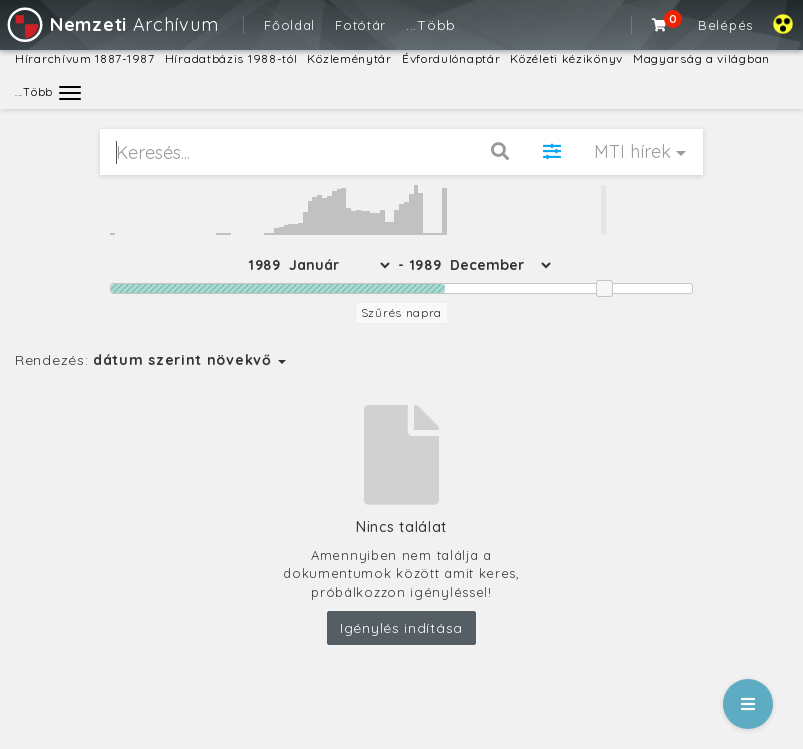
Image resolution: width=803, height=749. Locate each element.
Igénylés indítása (401, 628)
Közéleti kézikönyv (566, 58)
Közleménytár (349, 58)
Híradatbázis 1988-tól (231, 58)
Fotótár (360, 25)
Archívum (111, 24)
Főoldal (289, 25)
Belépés (725, 25)
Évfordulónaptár (451, 58)
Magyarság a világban (701, 58)
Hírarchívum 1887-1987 (85, 58)
